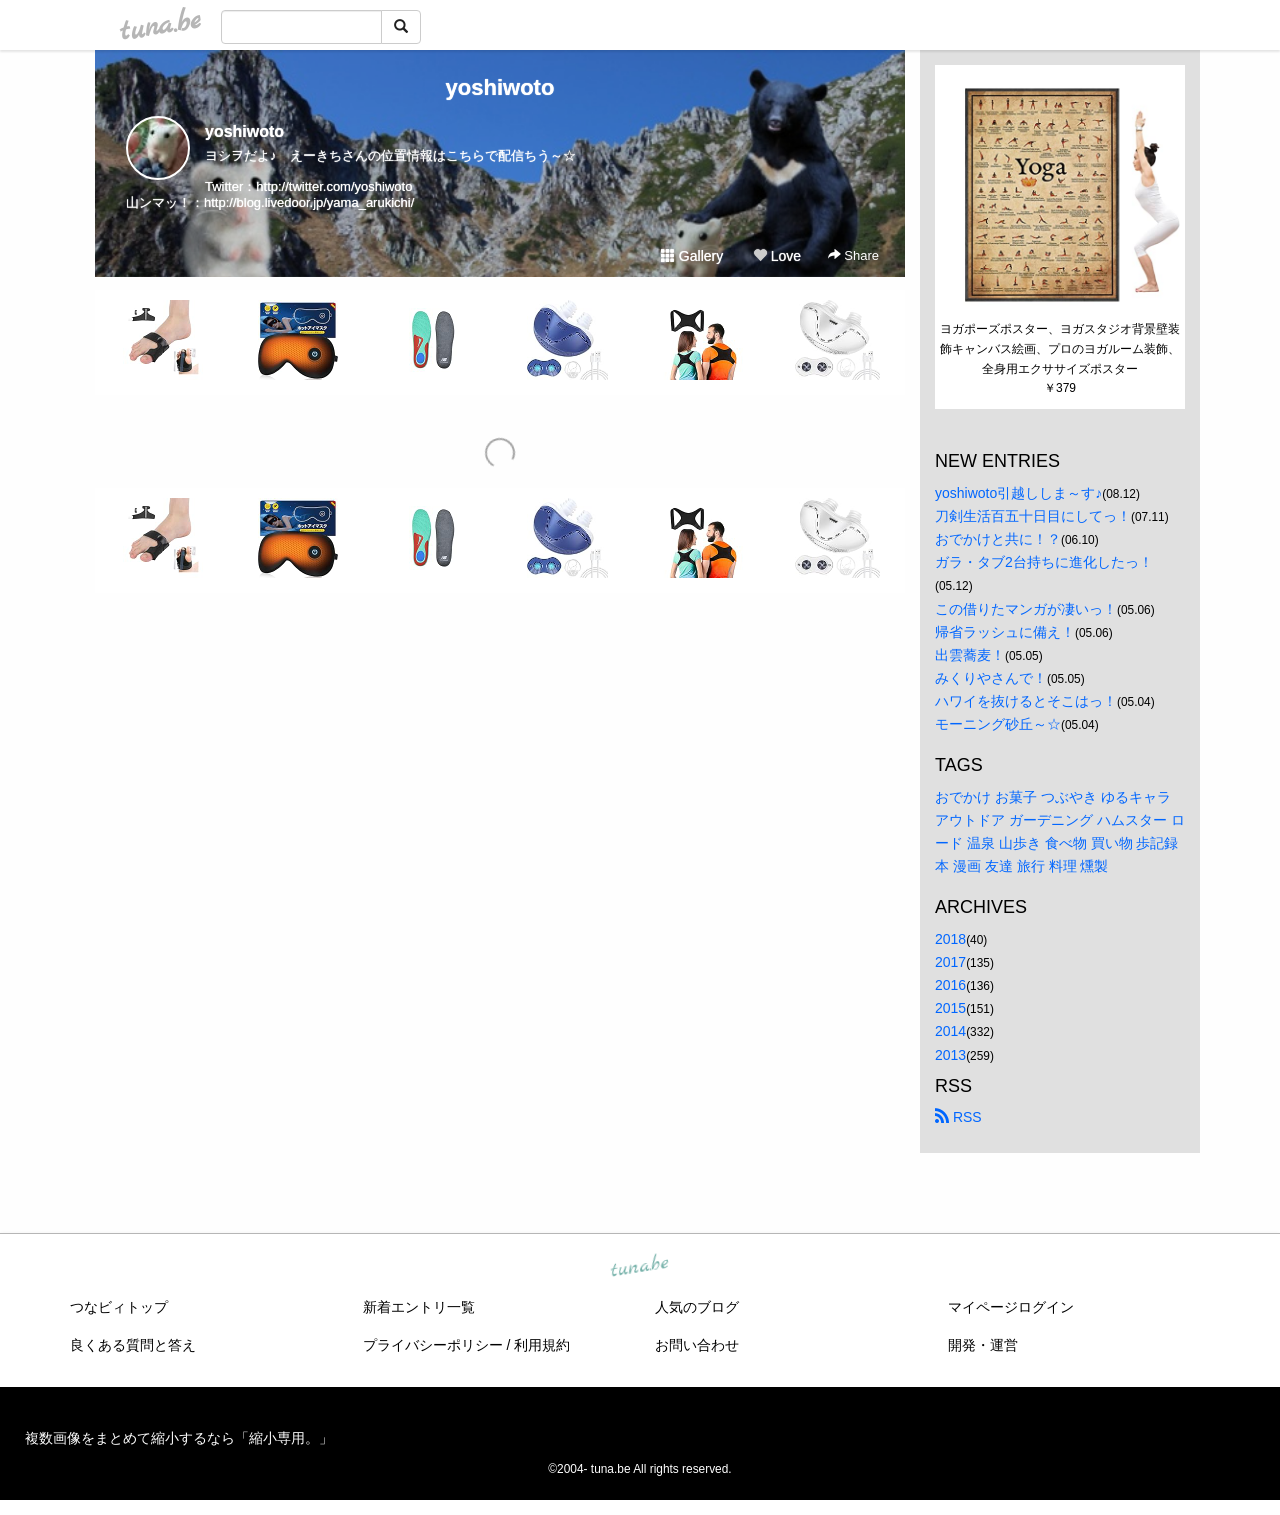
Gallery (692, 256)
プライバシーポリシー (433, 1345)
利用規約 (542, 1345)
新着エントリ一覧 (419, 1307)
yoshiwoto (500, 87)
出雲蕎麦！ (970, 655)
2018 (950, 939)
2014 (950, 1031)
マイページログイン (1011, 1307)
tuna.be (639, 1266)
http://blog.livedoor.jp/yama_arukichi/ (309, 202)
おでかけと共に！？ (998, 539)
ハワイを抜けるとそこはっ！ (1026, 701)
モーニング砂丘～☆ (998, 724)
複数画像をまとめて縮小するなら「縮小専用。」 (179, 1438)
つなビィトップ (119, 1307)
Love (777, 256)
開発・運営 (983, 1345)
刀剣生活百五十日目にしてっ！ (1033, 516)
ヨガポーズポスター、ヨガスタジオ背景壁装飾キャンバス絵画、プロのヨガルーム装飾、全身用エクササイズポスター (1060, 349)
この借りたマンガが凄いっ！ (1026, 609)
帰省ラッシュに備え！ (1005, 632)
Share (853, 255)
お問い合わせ (697, 1345)
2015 (950, 1008)
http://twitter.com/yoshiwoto (334, 186)
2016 (950, 985)
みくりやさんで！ (991, 678)
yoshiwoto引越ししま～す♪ (1018, 493)
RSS (958, 1117)
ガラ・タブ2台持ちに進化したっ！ (1044, 562)
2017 (950, 962)
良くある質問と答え (133, 1345)
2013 (950, 1055)
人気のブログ (697, 1307)
